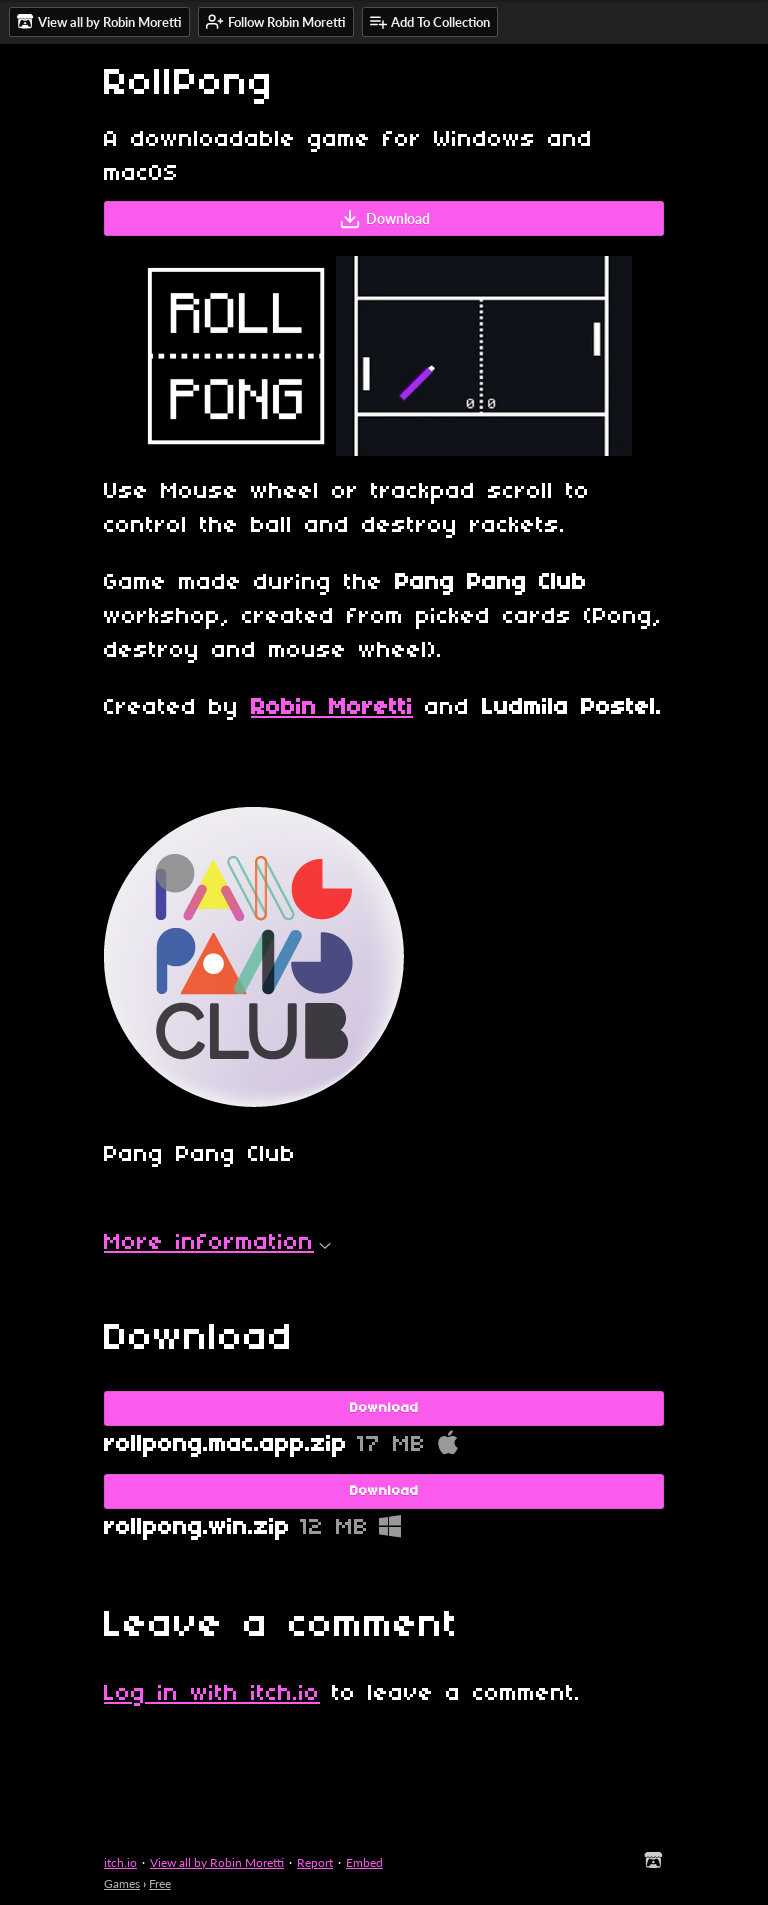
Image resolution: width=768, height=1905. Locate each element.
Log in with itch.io (212, 1694)
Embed (364, 1862)
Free (160, 1883)
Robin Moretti (332, 708)
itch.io (120, 1862)
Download (384, 219)
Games (122, 1883)
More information (217, 1243)
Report (315, 1862)
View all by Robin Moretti (217, 1862)
